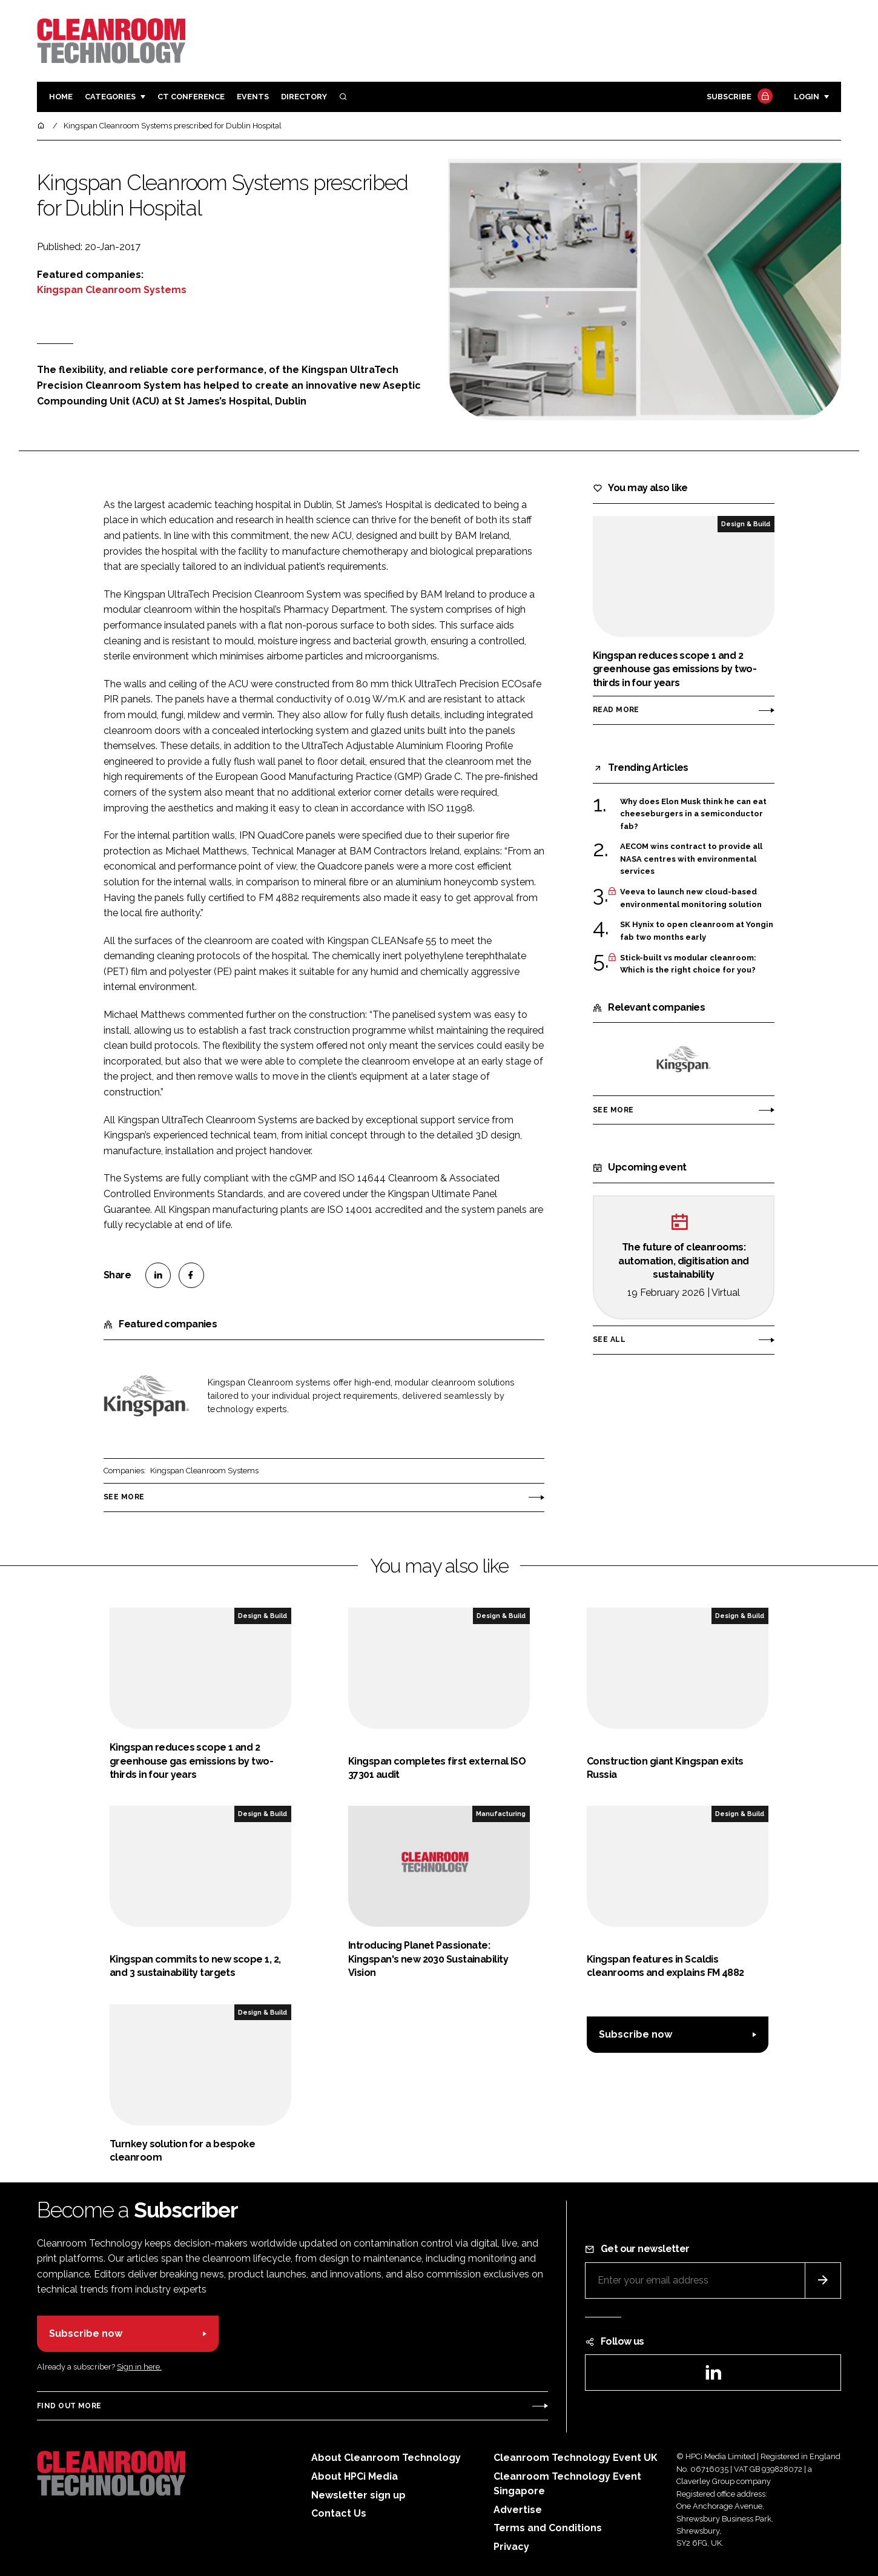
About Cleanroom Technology (386, 2457)
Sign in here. (139, 2366)
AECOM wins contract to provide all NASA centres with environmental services (691, 858)
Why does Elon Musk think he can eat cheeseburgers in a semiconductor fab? (693, 814)
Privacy (511, 2546)
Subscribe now (635, 2034)
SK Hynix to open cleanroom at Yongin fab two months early (696, 931)
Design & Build (745, 523)
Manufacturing (501, 1813)
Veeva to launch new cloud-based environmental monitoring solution (691, 898)
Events (253, 96)
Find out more (69, 2406)
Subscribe (738, 97)
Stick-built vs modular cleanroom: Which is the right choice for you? (688, 964)
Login (806, 96)
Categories (110, 96)
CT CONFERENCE (191, 96)
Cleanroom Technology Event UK (575, 2457)
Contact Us (338, 2513)
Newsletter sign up (358, 2495)
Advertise (517, 2509)
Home (61, 96)
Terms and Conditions (547, 2528)
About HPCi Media (354, 2476)
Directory (304, 96)
